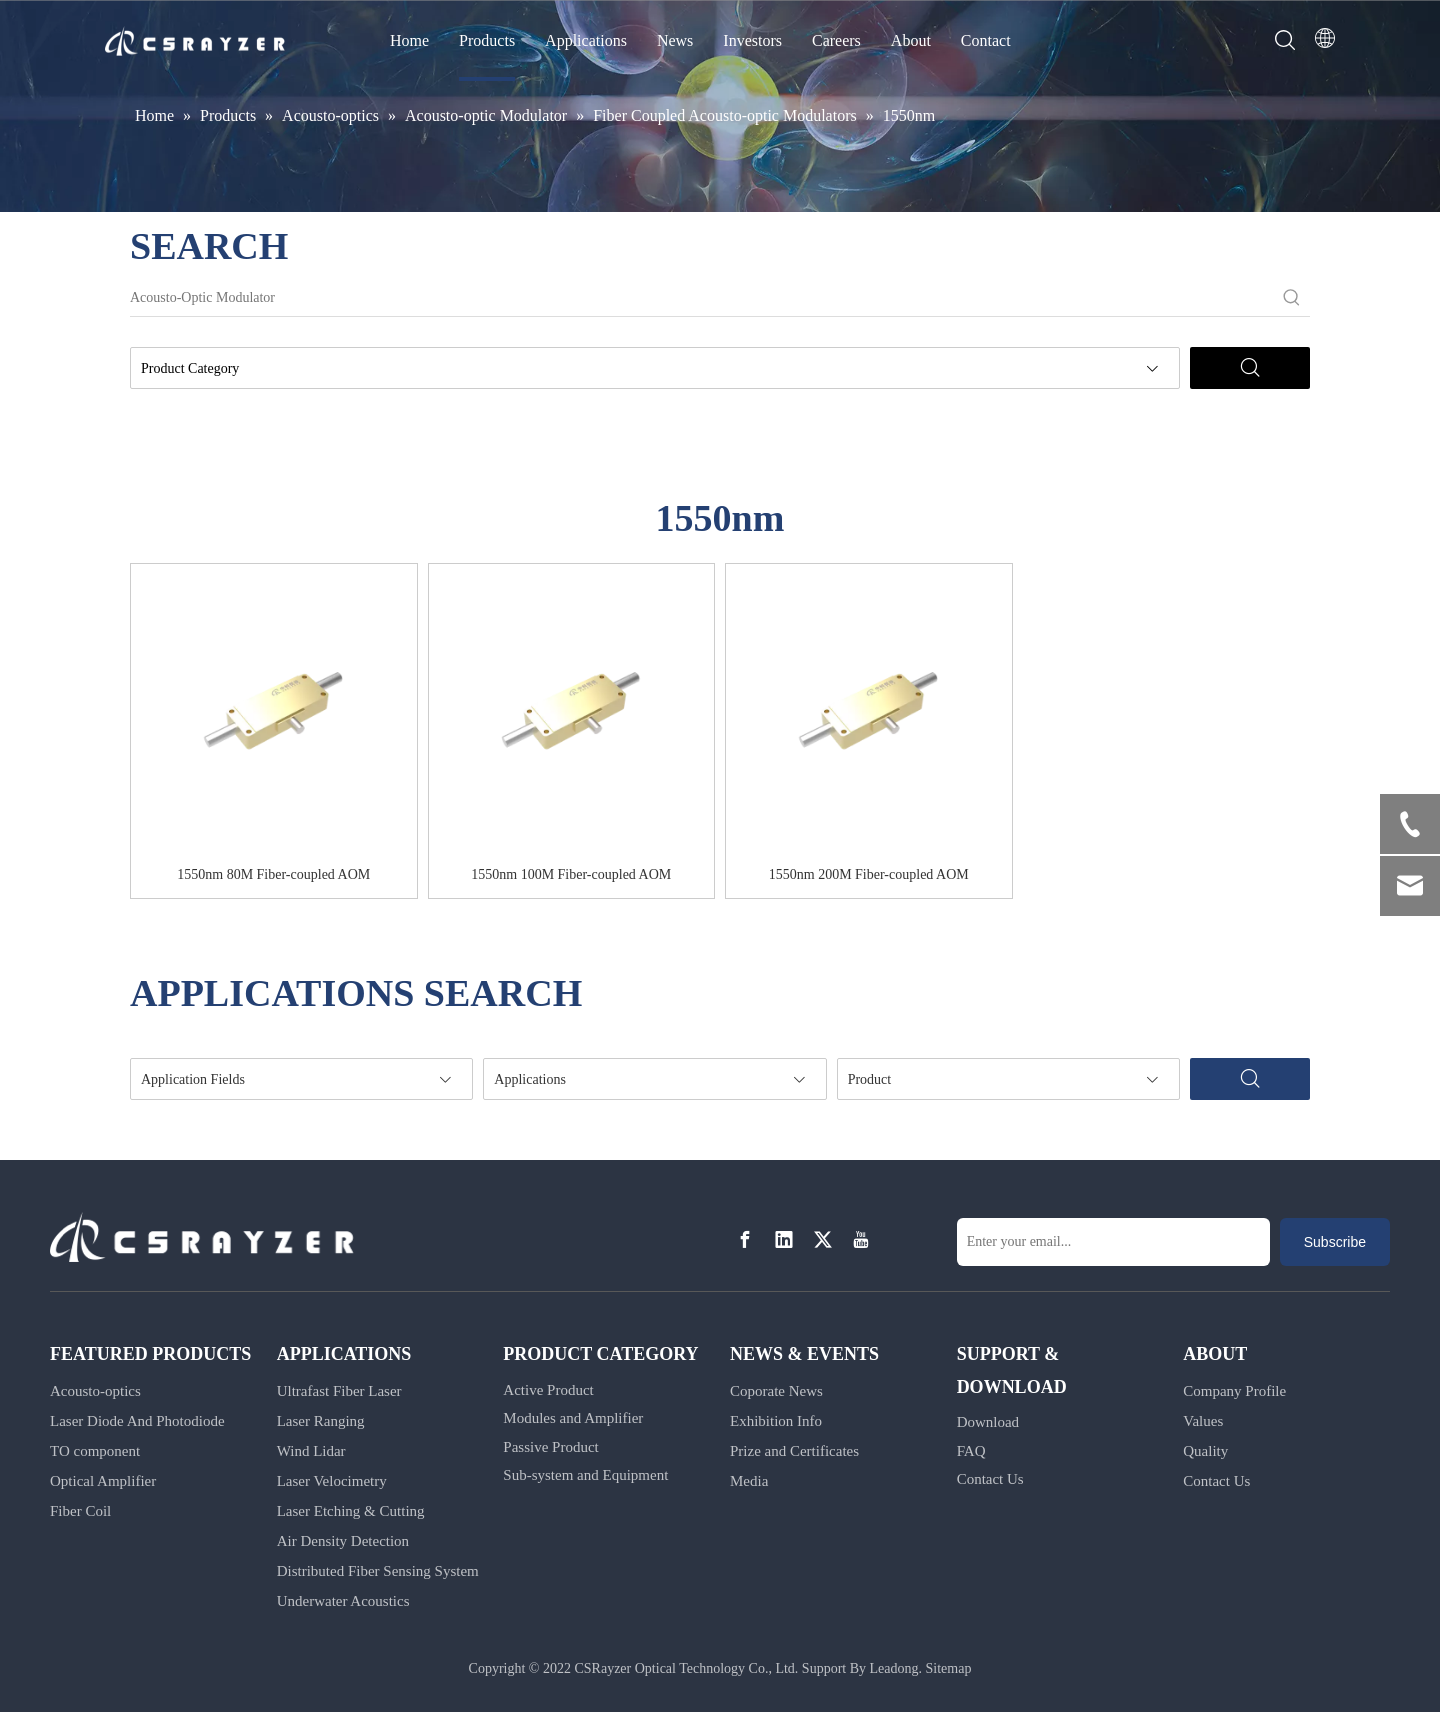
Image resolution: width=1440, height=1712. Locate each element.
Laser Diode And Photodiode (137, 1421)
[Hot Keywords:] (1292, 298)
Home (409, 40)
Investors (752, 40)
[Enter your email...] (1113, 1242)
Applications (586, 40)
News (675, 40)
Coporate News (776, 1391)
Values (1203, 1421)
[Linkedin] (784, 1240)
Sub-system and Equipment (585, 1475)
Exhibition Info (776, 1421)
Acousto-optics (95, 1391)
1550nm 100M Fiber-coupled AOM (571, 874)
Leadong (894, 1668)
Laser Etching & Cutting (351, 1511)
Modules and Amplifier (573, 1418)
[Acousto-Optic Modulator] (702, 298)
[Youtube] (861, 1240)
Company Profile (1234, 1391)
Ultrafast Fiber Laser (339, 1391)
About (911, 40)
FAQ (971, 1451)
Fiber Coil (80, 1511)
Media (749, 1481)
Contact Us (990, 1479)
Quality (1205, 1451)
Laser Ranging (321, 1421)
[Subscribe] (1335, 1242)
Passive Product (550, 1447)
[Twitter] (823, 1240)
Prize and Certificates (794, 1451)
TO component (95, 1451)
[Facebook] (745, 1240)
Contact (986, 40)
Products (487, 40)
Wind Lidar (311, 1451)
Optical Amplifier (103, 1481)
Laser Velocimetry (332, 1481)
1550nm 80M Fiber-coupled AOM (273, 874)
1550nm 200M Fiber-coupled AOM (869, 874)
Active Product (548, 1390)
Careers (836, 40)
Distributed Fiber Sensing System (378, 1571)
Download (988, 1422)
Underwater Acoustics (343, 1601)
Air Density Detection (343, 1541)
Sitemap (949, 1668)
